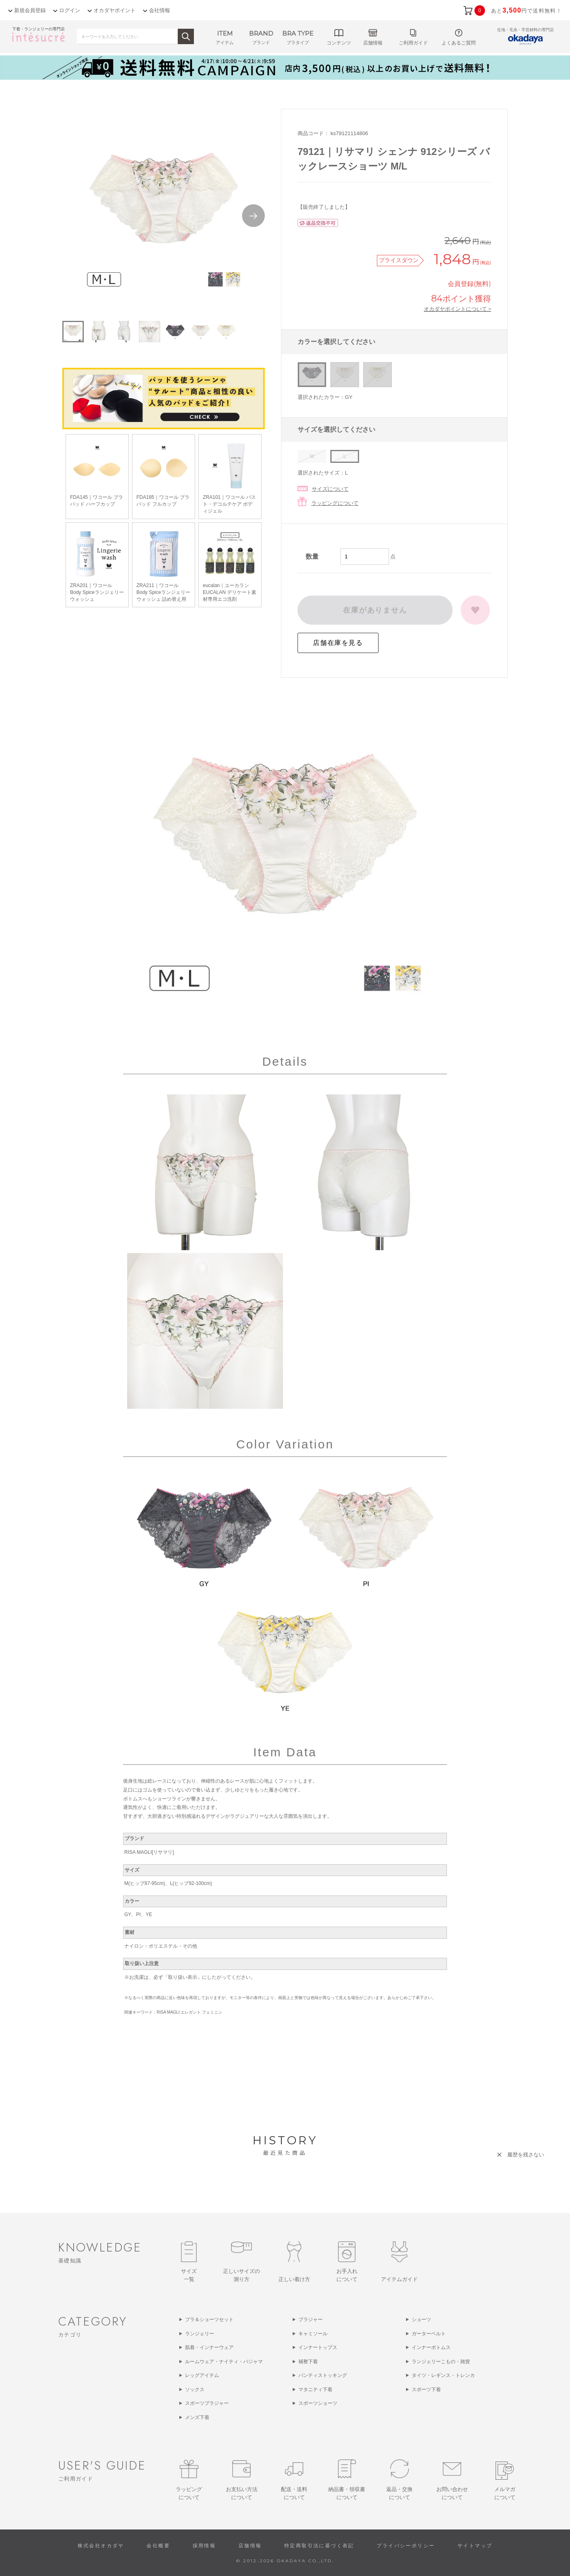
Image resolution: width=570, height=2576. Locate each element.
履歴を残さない (525, 2155)
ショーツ (421, 2319)
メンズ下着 (197, 2417)
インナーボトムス (431, 2347)
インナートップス (317, 2347)
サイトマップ (474, 2545)
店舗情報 (250, 2545)
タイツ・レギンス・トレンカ (443, 2375)
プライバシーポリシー (405, 2545)
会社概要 (158, 2545)
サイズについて (330, 489)
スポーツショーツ (317, 2403)
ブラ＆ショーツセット (209, 2319)
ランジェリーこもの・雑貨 (441, 2361)
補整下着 (308, 2361)
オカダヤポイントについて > (457, 308)
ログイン (69, 10)
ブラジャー (310, 2319)
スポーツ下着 (426, 2389)
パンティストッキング (322, 2375)
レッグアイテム (202, 2375)
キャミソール (313, 2333)
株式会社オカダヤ (101, 2545)
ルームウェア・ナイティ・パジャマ (224, 2361)
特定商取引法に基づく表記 (319, 2545)
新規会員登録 (30, 10)
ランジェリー (199, 2333)
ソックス (194, 2389)
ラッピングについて (335, 503)
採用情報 (204, 2545)
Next (253, 215)
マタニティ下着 (315, 2389)
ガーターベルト (429, 2333)
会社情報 (159, 10)
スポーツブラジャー (207, 2403)
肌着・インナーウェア (209, 2347)
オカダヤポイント (115, 10)
